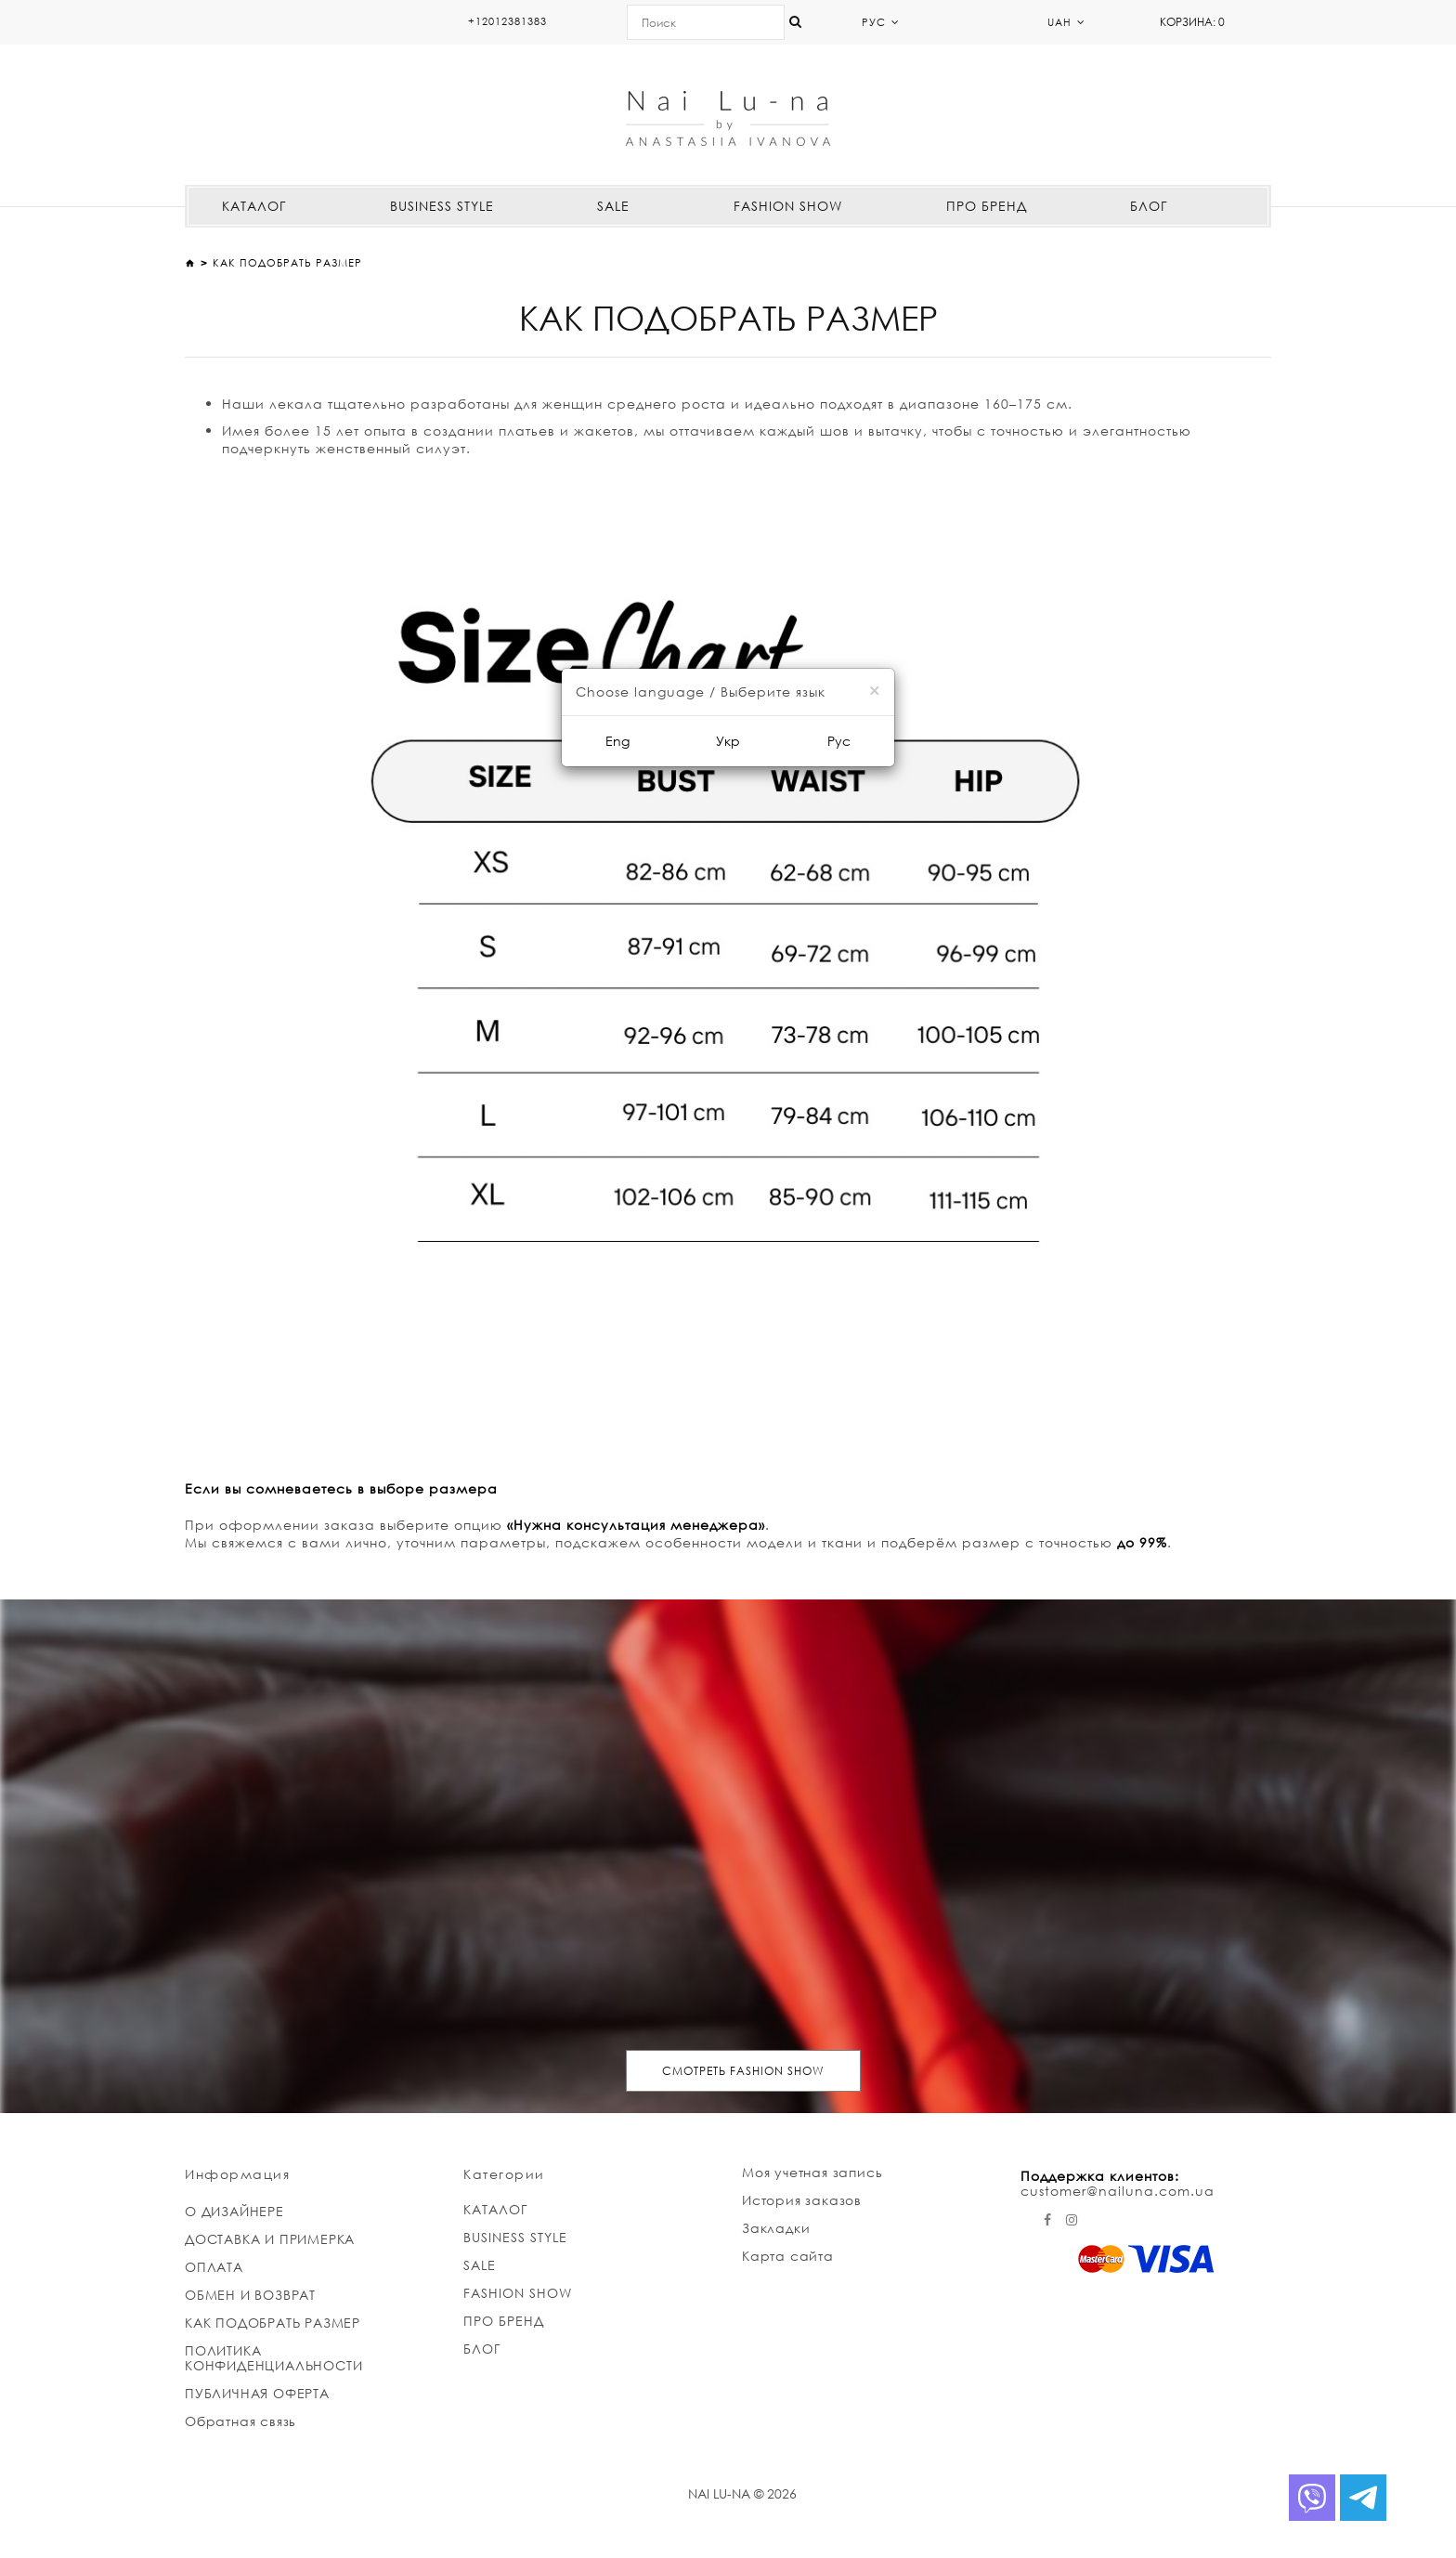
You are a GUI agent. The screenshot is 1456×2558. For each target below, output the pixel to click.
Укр (728, 741)
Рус (839, 741)
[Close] (874, 690)
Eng (617, 741)
